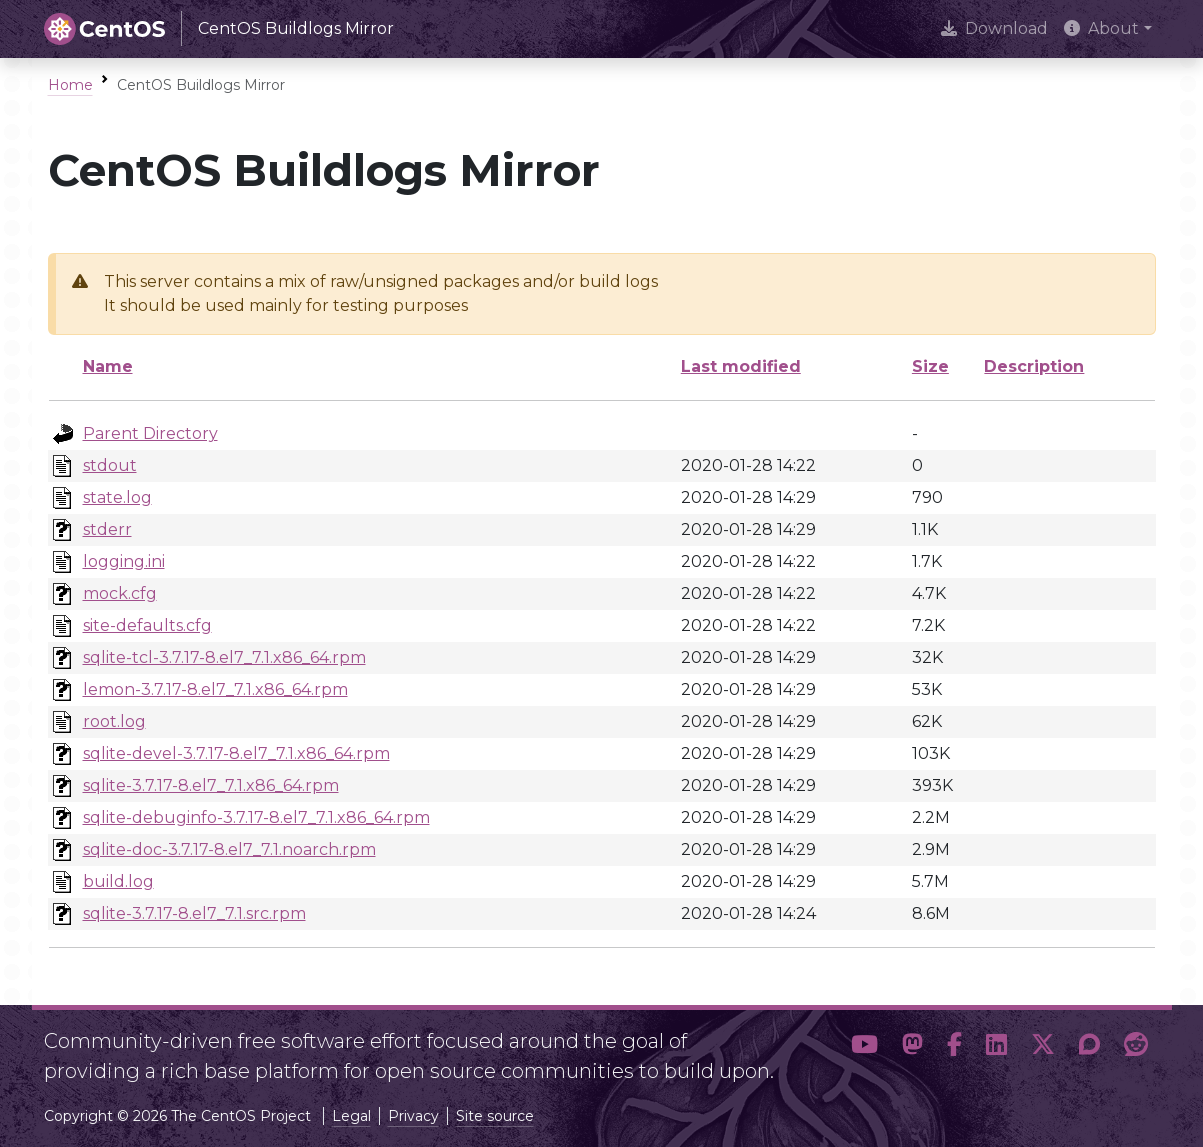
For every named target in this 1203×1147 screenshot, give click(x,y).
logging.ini (124, 561)
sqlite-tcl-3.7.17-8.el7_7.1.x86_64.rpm (224, 657)
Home (70, 85)
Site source (495, 1116)
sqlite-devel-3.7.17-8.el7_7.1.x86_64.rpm (236, 753)
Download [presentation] (994, 28)
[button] (864, 1048)
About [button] (1101, 28)
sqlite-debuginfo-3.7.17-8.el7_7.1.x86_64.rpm (256, 817)
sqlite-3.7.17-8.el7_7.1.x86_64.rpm (211, 785)
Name (108, 366)
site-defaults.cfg (147, 625)
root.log (114, 721)
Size (930, 366)
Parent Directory (150, 433)
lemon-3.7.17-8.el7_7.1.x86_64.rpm (215, 689)
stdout (110, 465)
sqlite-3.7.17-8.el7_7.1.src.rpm (194, 913)
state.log (117, 497)
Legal (351, 1116)
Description (1034, 366)
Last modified (741, 366)
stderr (107, 529)
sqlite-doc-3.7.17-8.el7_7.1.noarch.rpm (229, 849)
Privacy (413, 1116)
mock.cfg (120, 593)
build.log (118, 881)
